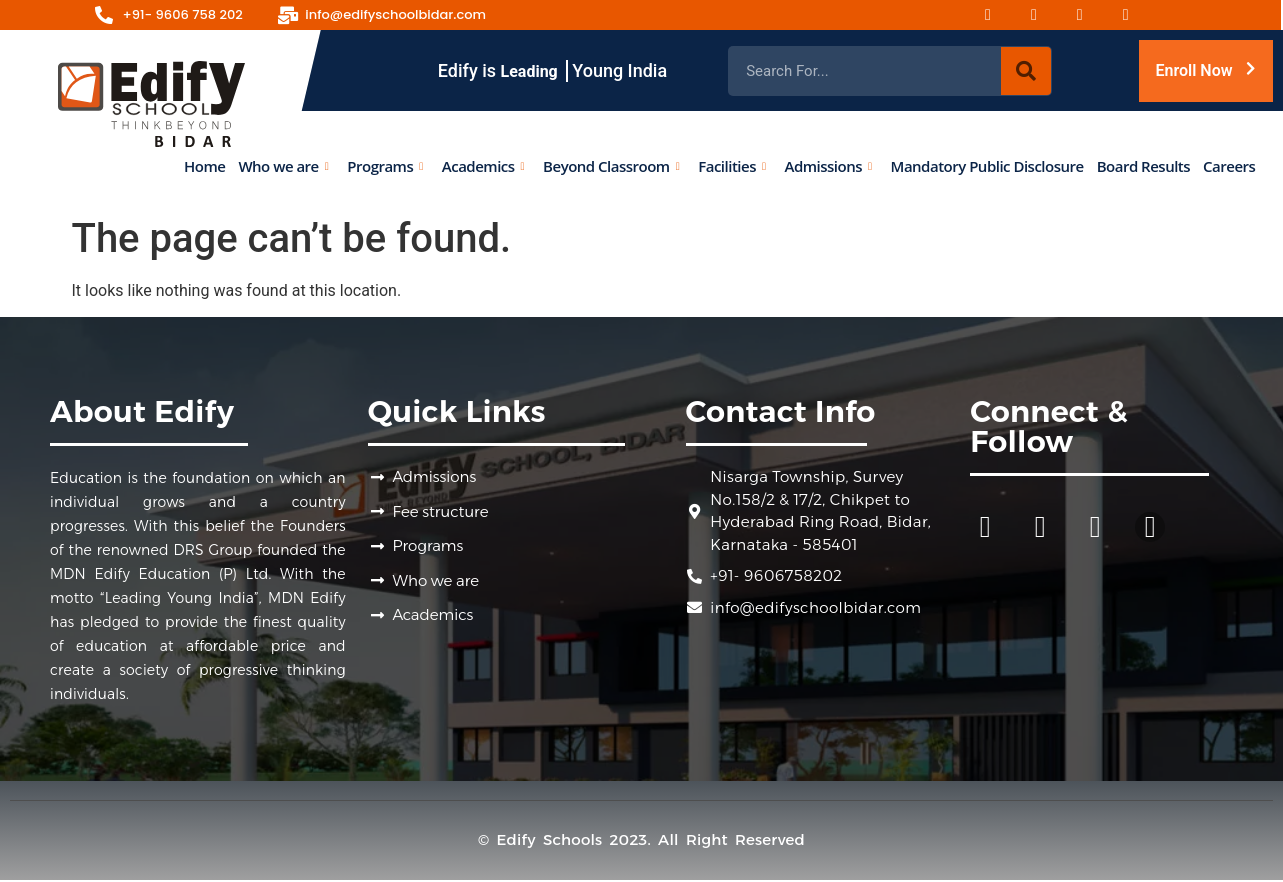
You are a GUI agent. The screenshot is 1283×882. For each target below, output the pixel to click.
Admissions (827, 165)
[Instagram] (1046, 15)
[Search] (1026, 71)
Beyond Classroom (611, 165)
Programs (385, 165)
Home (204, 165)
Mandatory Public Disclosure (986, 165)
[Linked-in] (1138, 15)
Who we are (283, 165)
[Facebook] (1000, 15)
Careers (1229, 165)
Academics (482, 165)
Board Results (1142, 165)
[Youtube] (1092, 15)
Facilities (731, 165)
